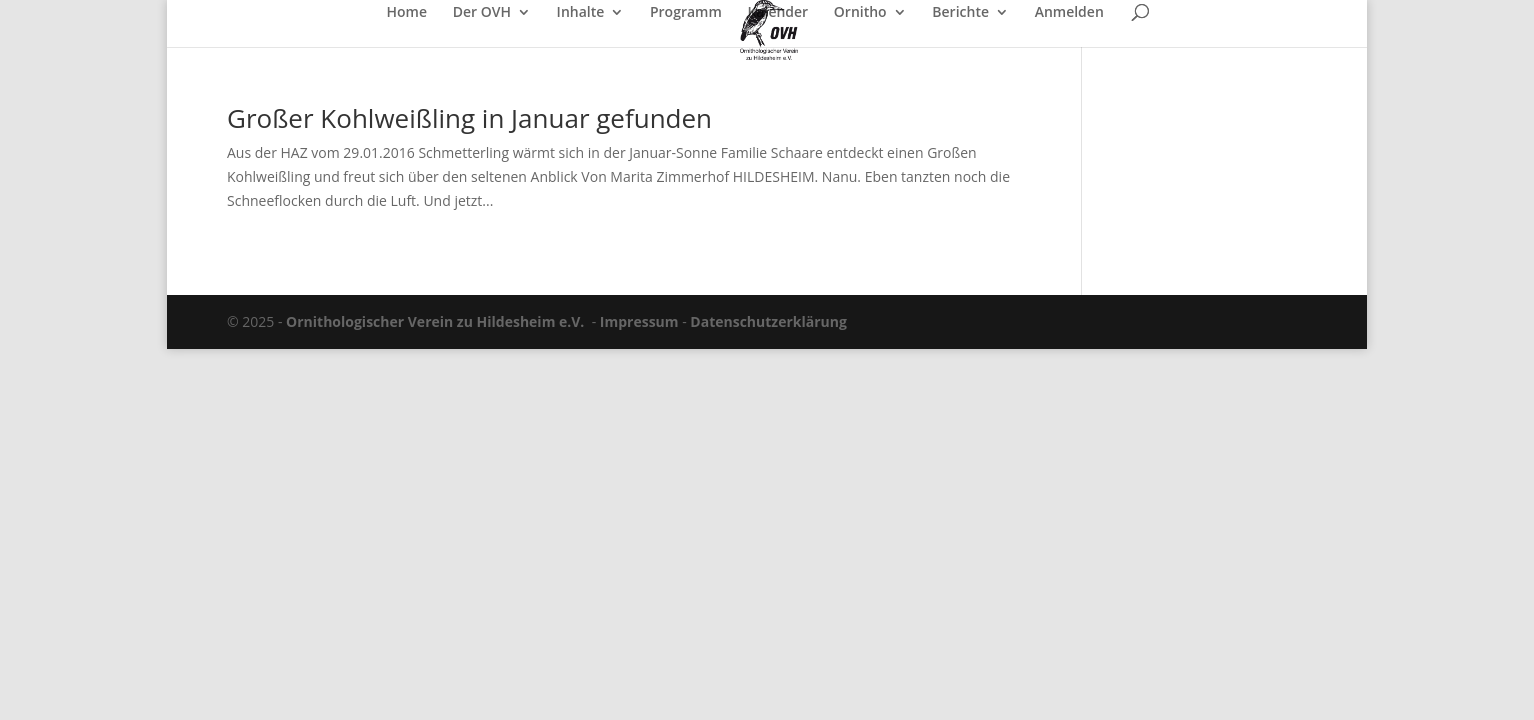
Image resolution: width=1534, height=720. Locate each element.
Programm (686, 13)
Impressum (639, 321)
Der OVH (482, 13)
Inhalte (581, 13)
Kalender (777, 13)
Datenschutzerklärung (768, 321)
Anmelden (1069, 13)
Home (407, 13)
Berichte (960, 13)
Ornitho (860, 13)
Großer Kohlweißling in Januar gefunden (469, 118)
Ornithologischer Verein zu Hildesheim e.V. (435, 321)
